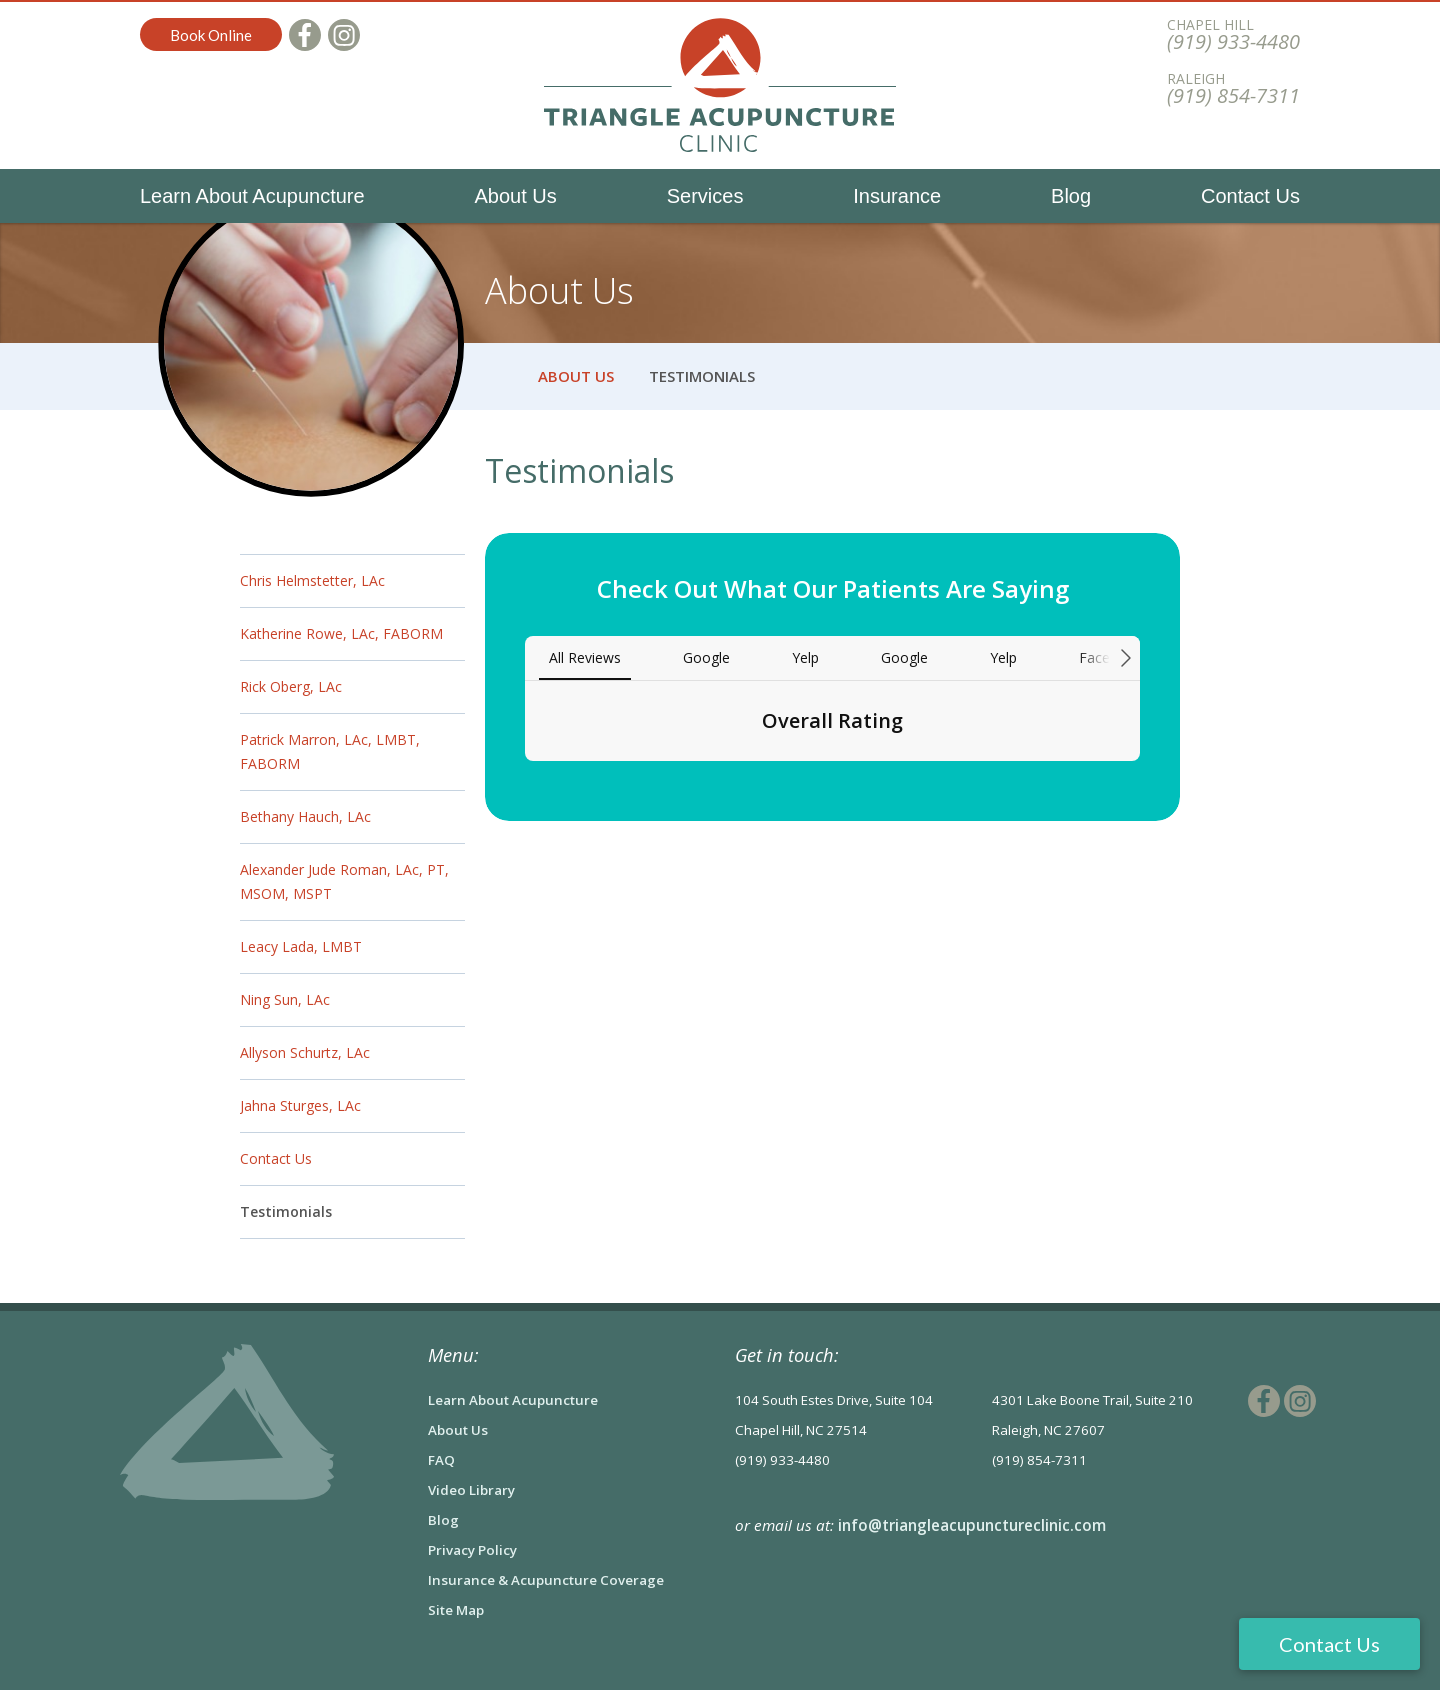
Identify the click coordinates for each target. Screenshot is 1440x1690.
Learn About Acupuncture (252, 196)
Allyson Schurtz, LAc (305, 1052)
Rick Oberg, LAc (291, 686)
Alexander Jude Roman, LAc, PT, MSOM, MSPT (344, 881)
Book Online (211, 35)
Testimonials (286, 1211)
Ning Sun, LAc (285, 999)
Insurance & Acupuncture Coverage (546, 1580)
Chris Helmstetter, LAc (312, 580)
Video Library (471, 1490)
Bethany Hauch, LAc (305, 816)
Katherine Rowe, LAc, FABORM (341, 633)
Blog (1071, 196)
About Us (516, 196)
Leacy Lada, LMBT (301, 946)
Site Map (456, 1610)
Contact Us (1250, 196)
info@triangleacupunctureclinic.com (972, 1525)
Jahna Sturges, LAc (300, 1105)
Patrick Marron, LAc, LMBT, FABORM (330, 751)
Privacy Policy (472, 1550)
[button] (525, 781)
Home (497, 376)
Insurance (897, 196)
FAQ (441, 1460)
